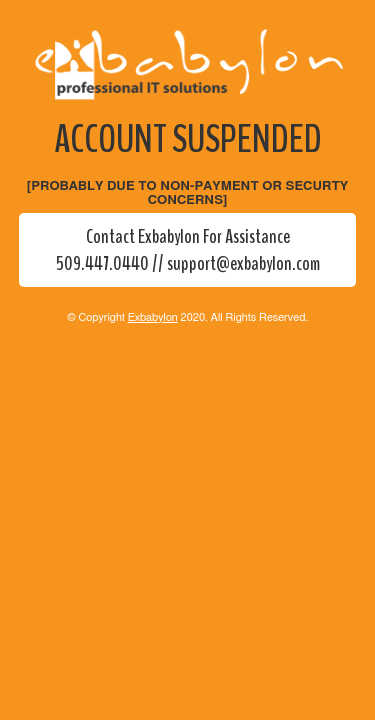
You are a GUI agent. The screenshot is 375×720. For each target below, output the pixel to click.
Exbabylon (153, 317)
